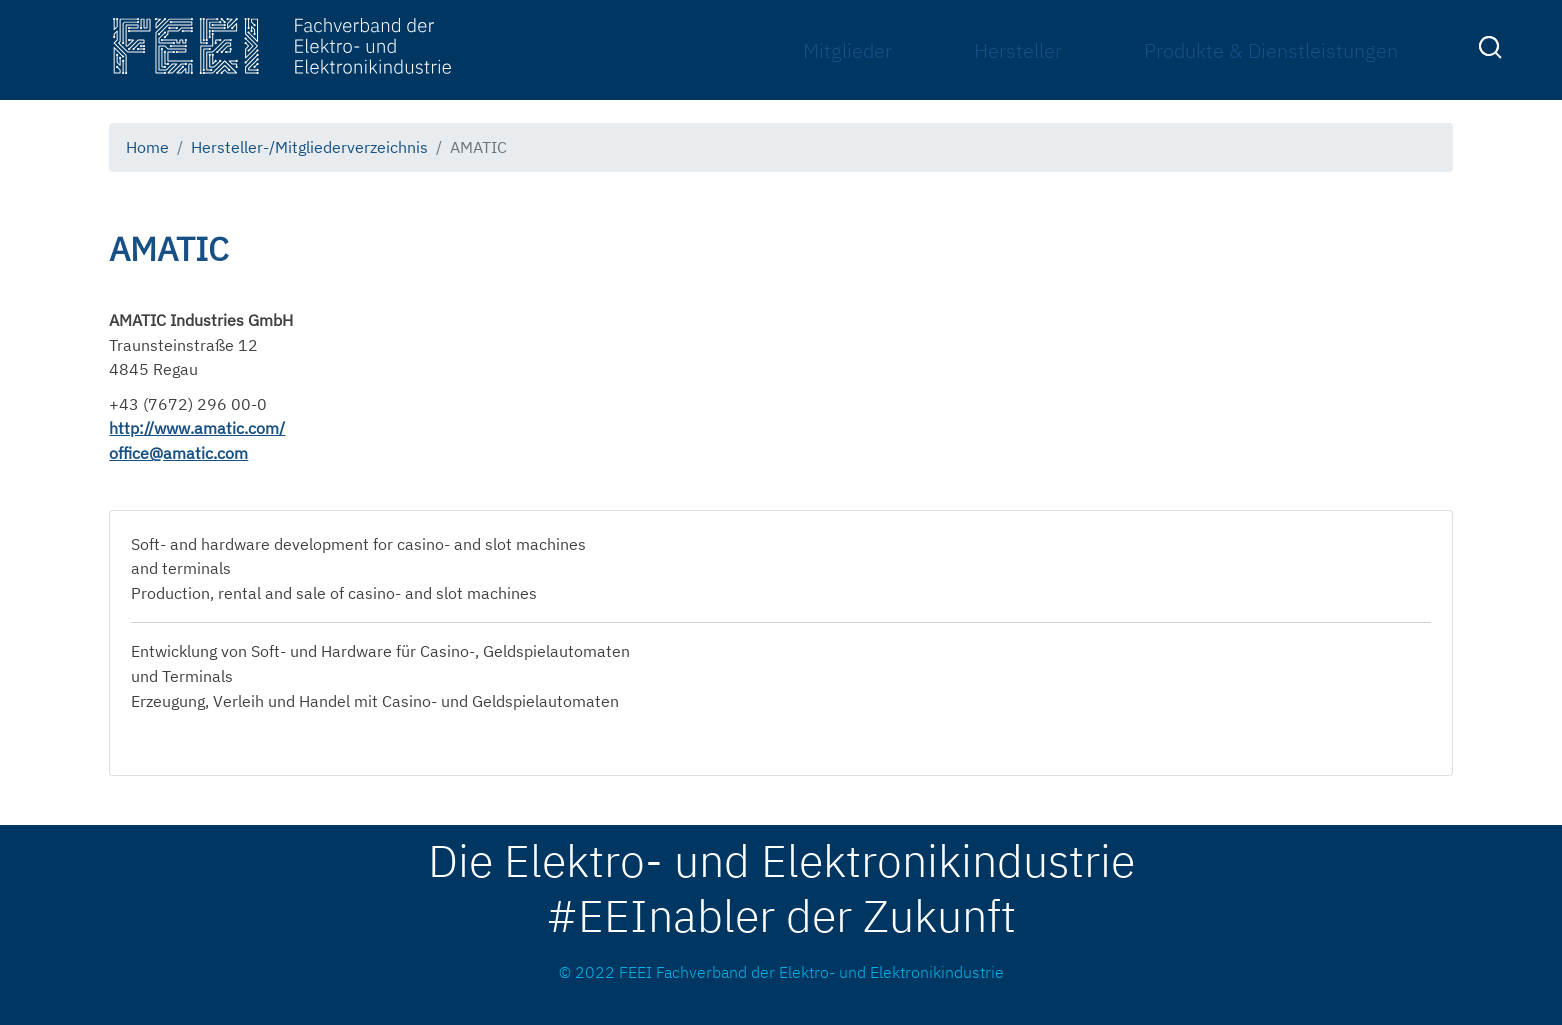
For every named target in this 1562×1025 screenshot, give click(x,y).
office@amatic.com (178, 453)
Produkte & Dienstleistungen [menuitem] (1271, 50)
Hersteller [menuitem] (1018, 50)
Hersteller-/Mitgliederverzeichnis (309, 147)
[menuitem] (1493, 51)
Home (147, 147)
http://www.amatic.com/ (197, 428)
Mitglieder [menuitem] (847, 50)
